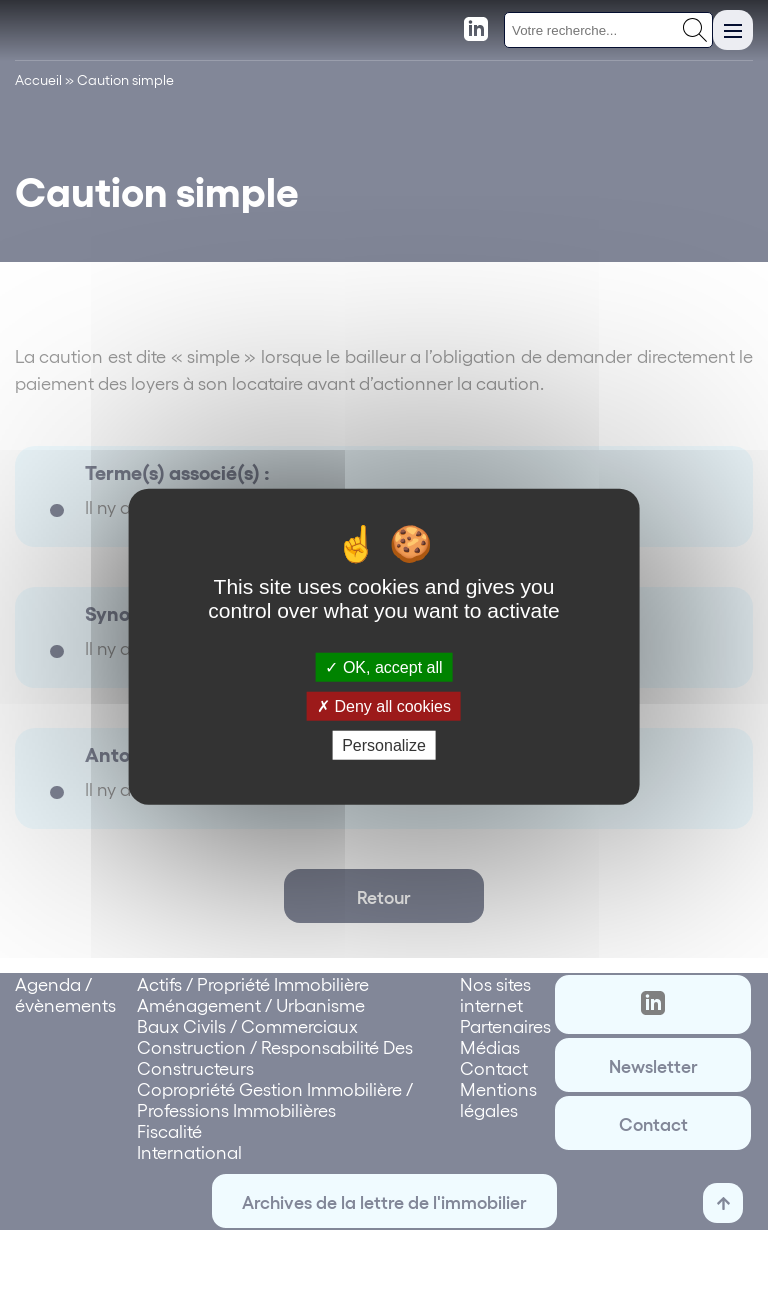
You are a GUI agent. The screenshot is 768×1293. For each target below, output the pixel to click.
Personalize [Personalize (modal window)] (384, 745)
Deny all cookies (384, 705)
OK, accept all (383, 666)
